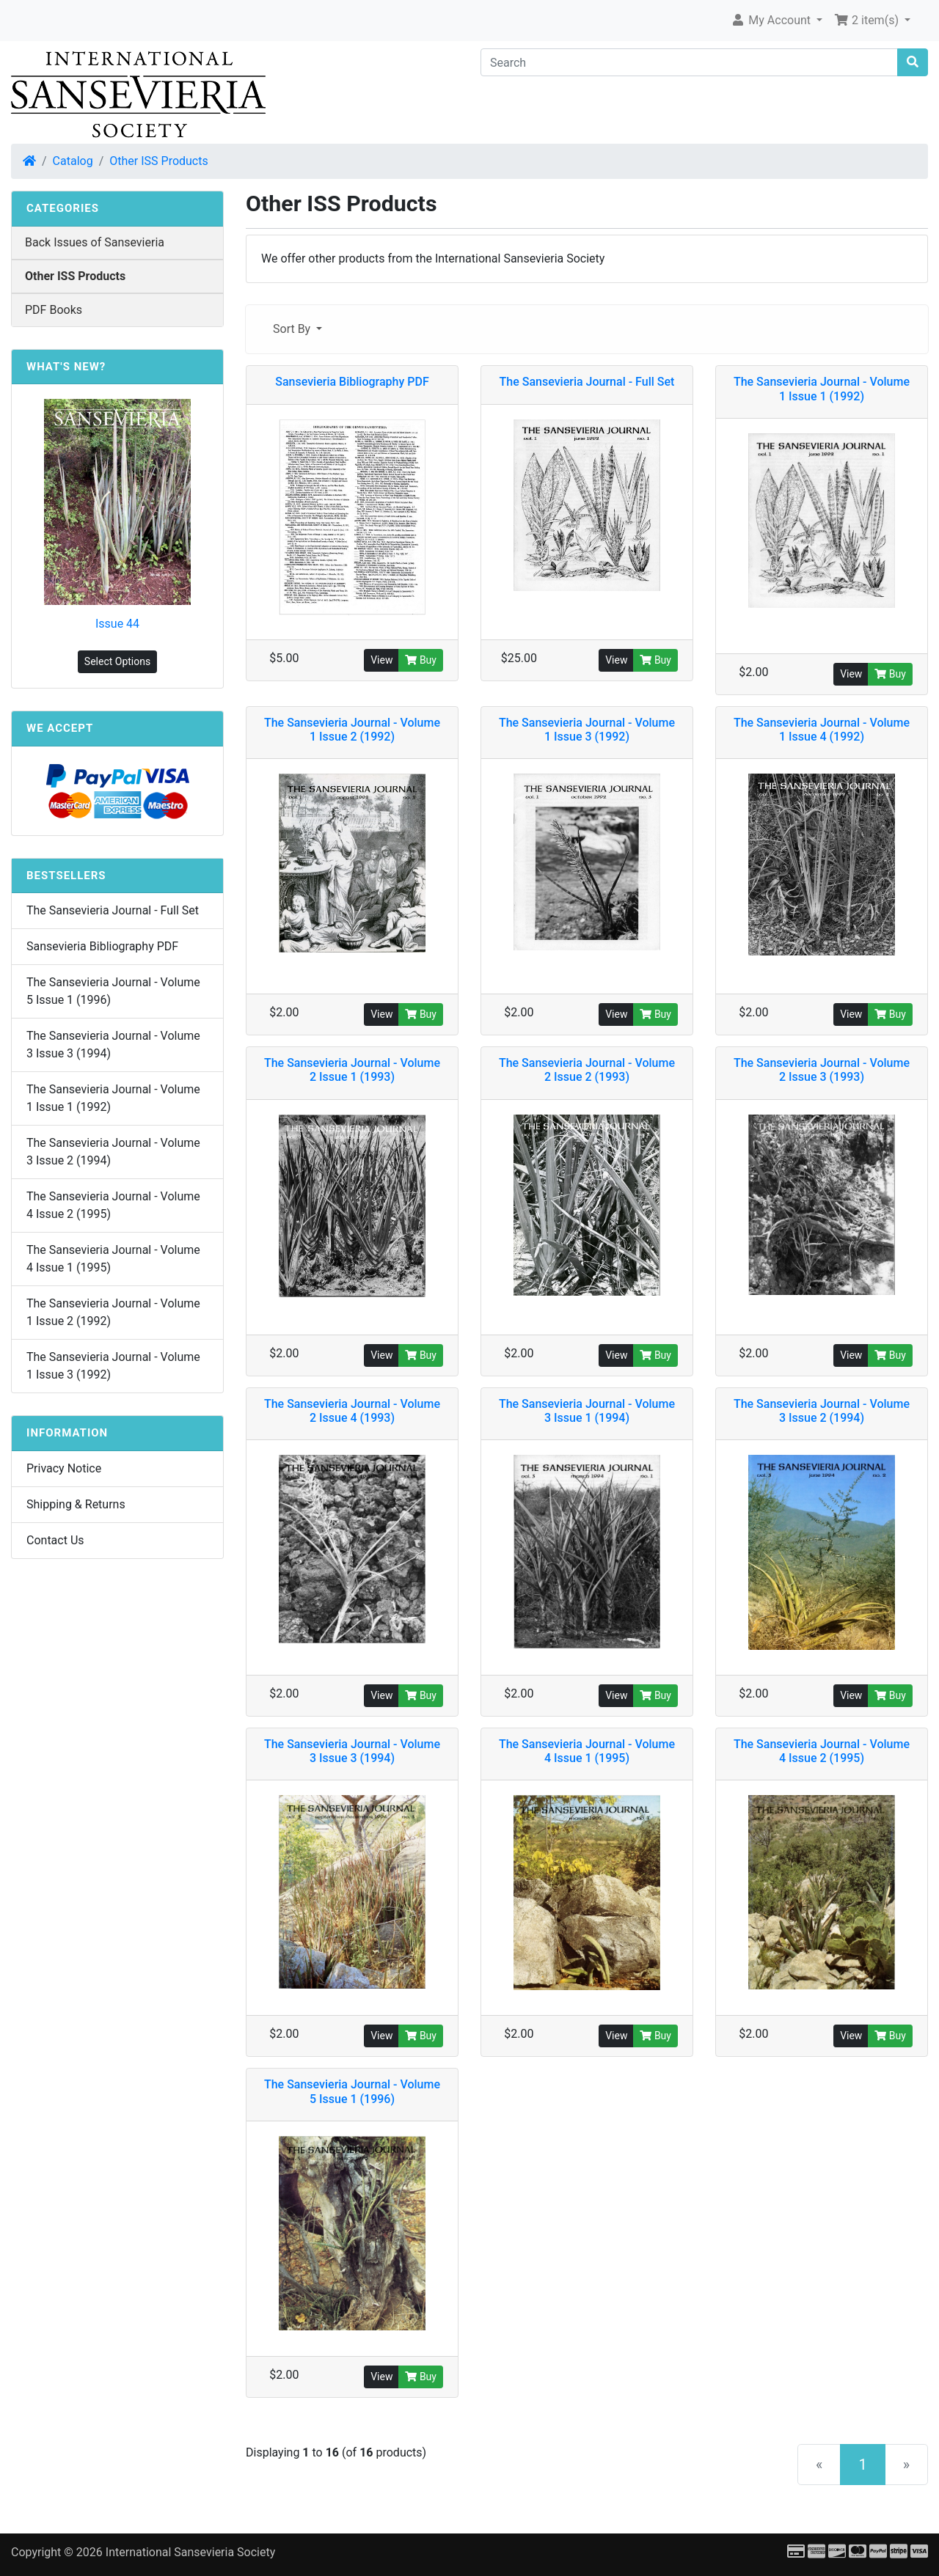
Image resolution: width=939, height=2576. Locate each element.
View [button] (381, 660)
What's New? (66, 366)
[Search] (689, 62)
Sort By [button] (293, 329)
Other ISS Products (158, 161)
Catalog (73, 161)
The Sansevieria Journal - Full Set (112, 910)
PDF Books (53, 310)
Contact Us (55, 1540)
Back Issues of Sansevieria (94, 242)
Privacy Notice (63, 1468)
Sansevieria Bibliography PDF (102, 946)
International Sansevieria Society (190, 2552)
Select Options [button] (117, 661)
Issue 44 (117, 624)
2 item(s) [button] (868, 20)
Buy (420, 660)
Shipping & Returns (75, 1504)
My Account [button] (772, 20)
